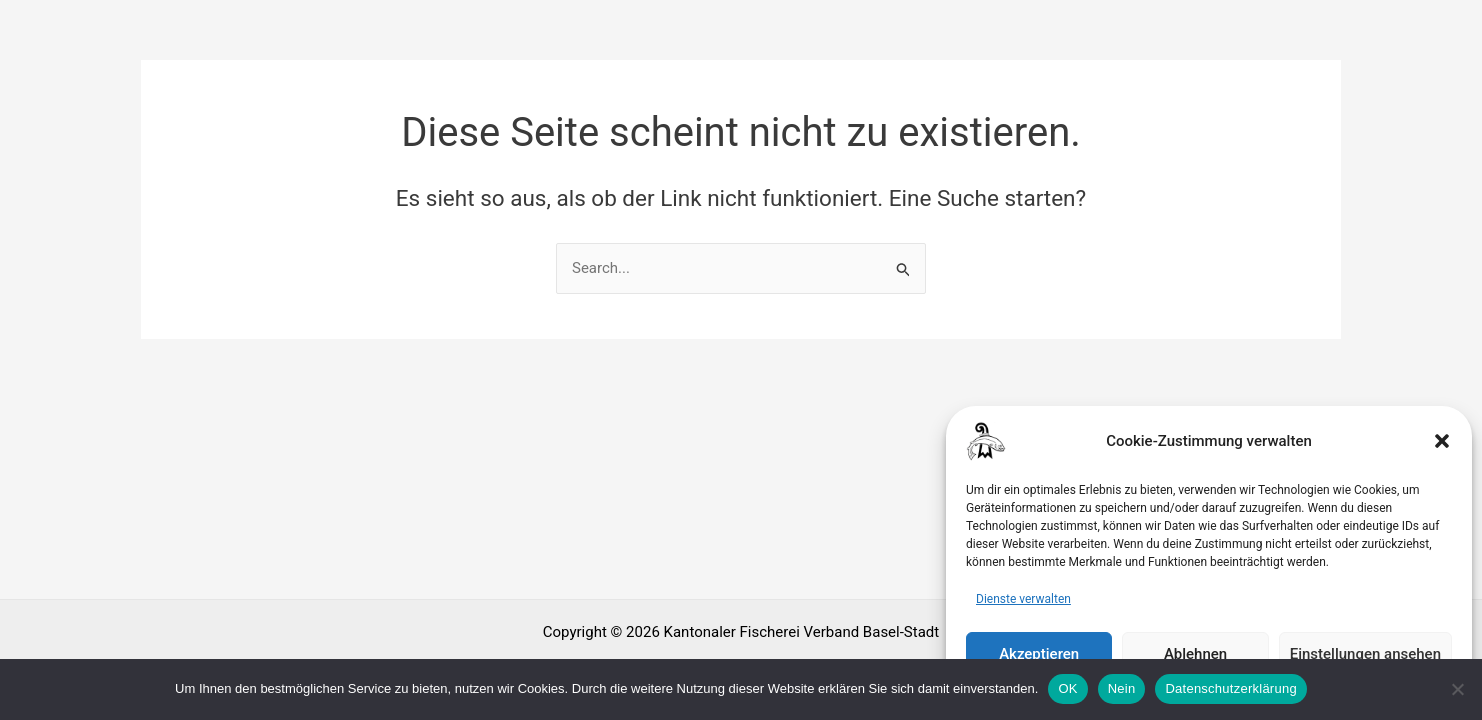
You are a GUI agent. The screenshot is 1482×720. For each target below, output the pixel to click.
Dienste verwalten (1023, 616)
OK (1067, 688)
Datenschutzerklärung (1230, 688)
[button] (1442, 458)
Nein (1122, 688)
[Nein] (1457, 689)
